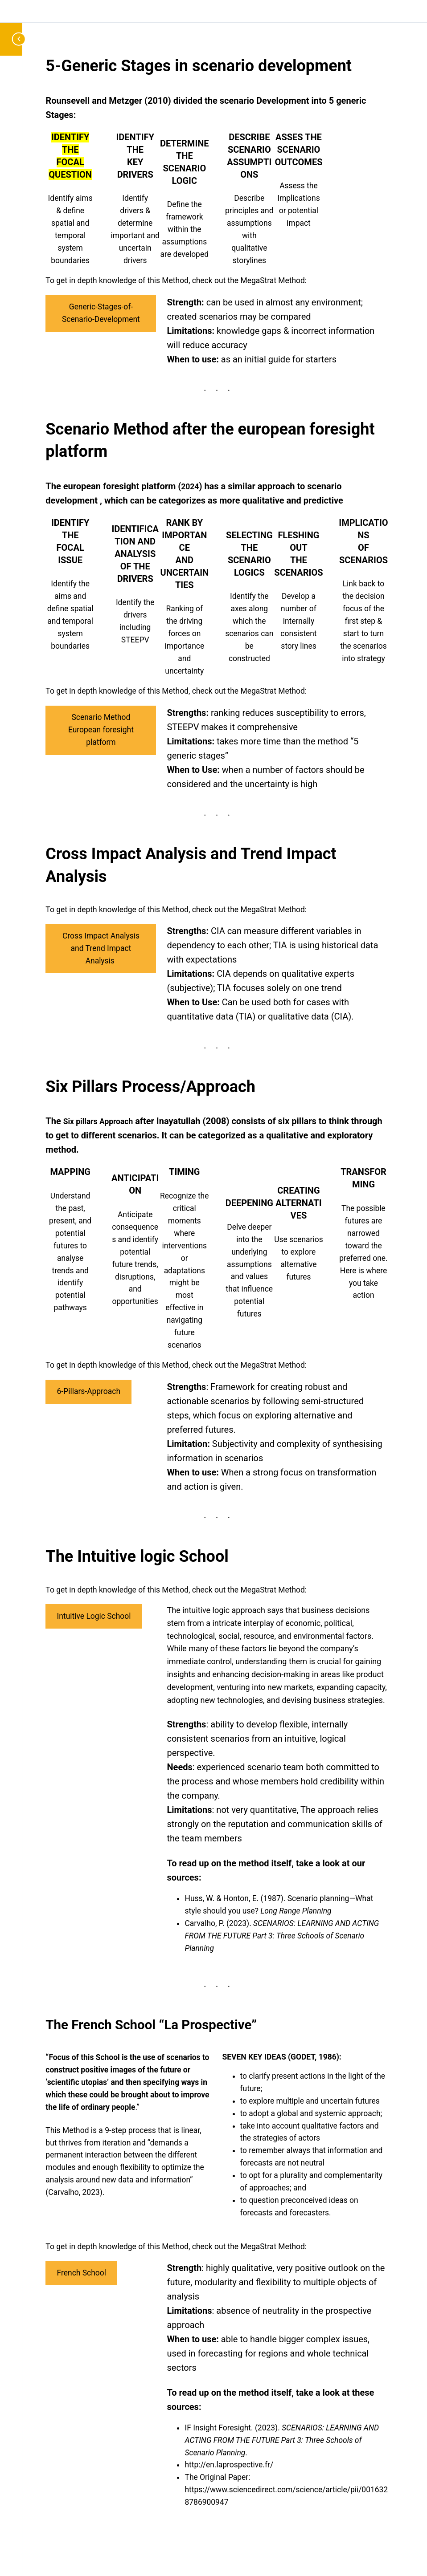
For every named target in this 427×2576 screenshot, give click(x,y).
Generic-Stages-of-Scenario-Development (101, 313)
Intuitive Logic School (94, 1616)
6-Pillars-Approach (88, 1391)
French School (81, 2272)
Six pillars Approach (98, 1121)
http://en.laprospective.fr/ (230, 2464)
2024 (190, 486)
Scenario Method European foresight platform (101, 730)
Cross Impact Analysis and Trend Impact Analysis (101, 948)
